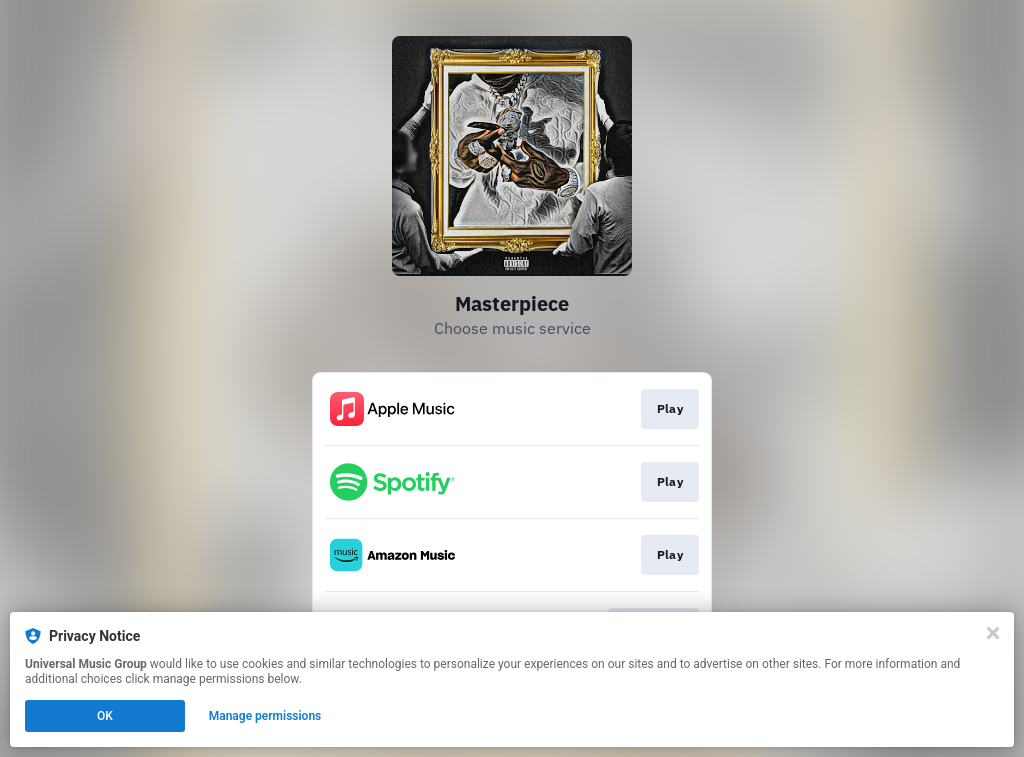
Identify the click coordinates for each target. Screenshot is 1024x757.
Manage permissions (265, 716)
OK (105, 716)
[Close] (993, 633)
